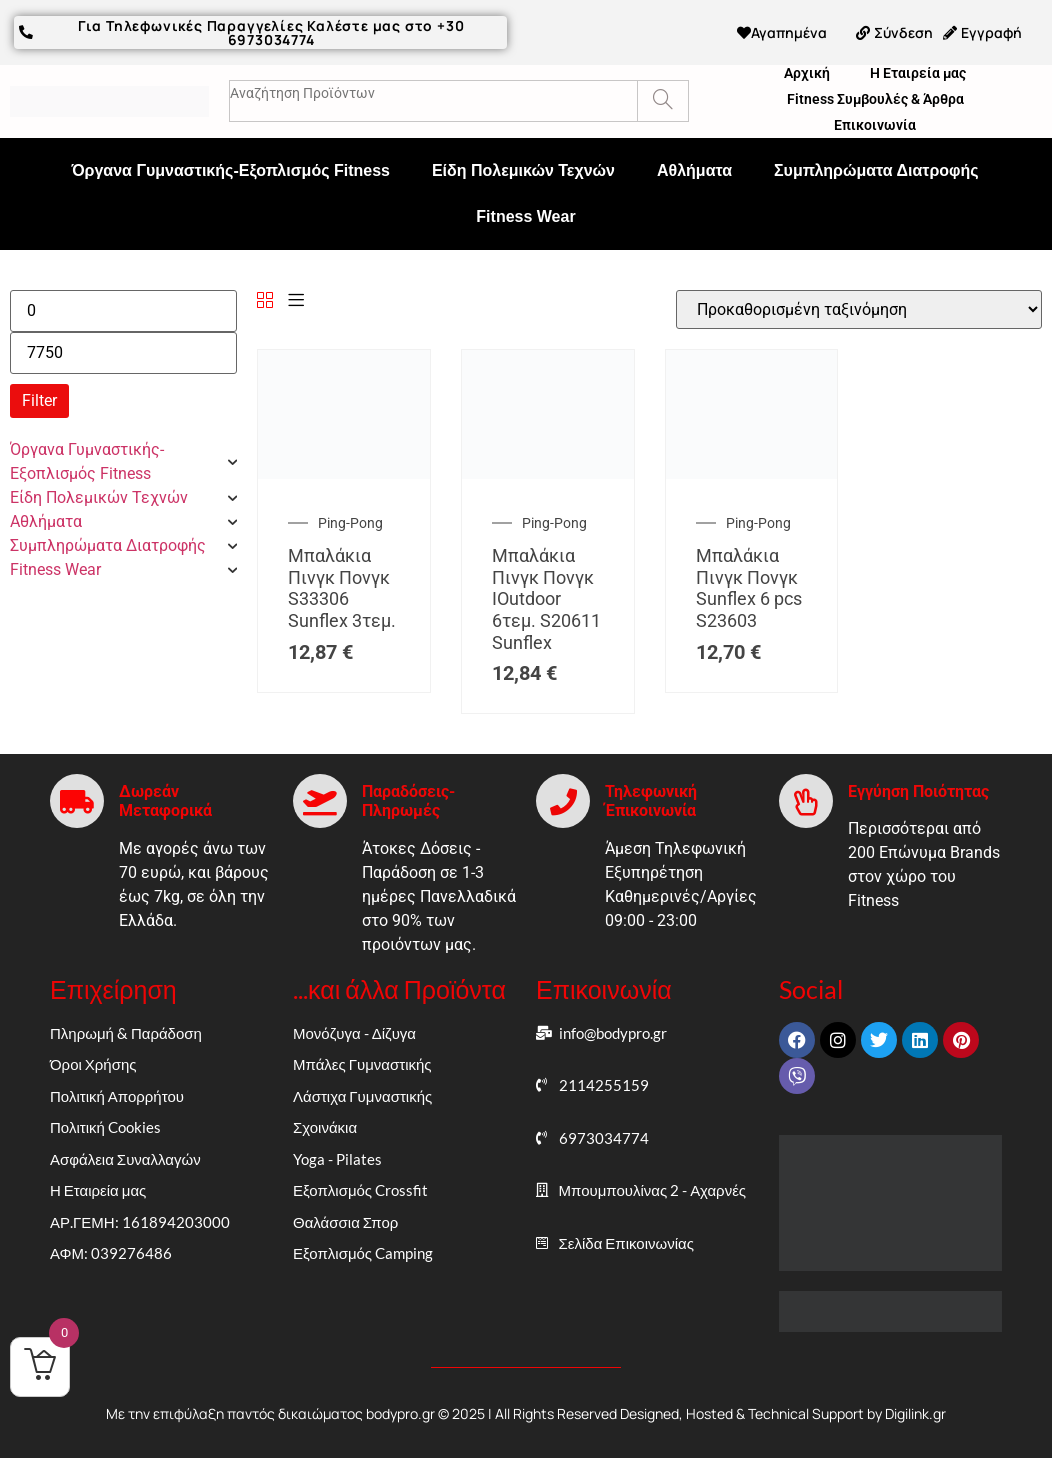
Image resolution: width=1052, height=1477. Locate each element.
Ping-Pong (350, 520)
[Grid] (265, 298)
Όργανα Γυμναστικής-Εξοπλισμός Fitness (230, 167)
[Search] (662, 98)
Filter (39, 397)
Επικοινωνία (875, 122)
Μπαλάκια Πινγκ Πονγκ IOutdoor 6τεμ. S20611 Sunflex (546, 595)
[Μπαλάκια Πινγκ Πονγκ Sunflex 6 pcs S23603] (752, 470)
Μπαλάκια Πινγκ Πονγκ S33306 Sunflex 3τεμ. (342, 585)
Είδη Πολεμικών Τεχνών (523, 167)
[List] (296, 298)
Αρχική (807, 70)
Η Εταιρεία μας (918, 70)
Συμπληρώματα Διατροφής (876, 167)
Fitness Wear (525, 213)
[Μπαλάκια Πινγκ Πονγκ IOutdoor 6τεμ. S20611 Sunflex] (548, 470)
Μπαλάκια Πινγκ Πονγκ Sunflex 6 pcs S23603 (749, 585)
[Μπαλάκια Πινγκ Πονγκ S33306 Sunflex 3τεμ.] (344, 470)
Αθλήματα (694, 167)
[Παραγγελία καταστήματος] (859, 306)
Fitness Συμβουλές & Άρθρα (875, 96)
